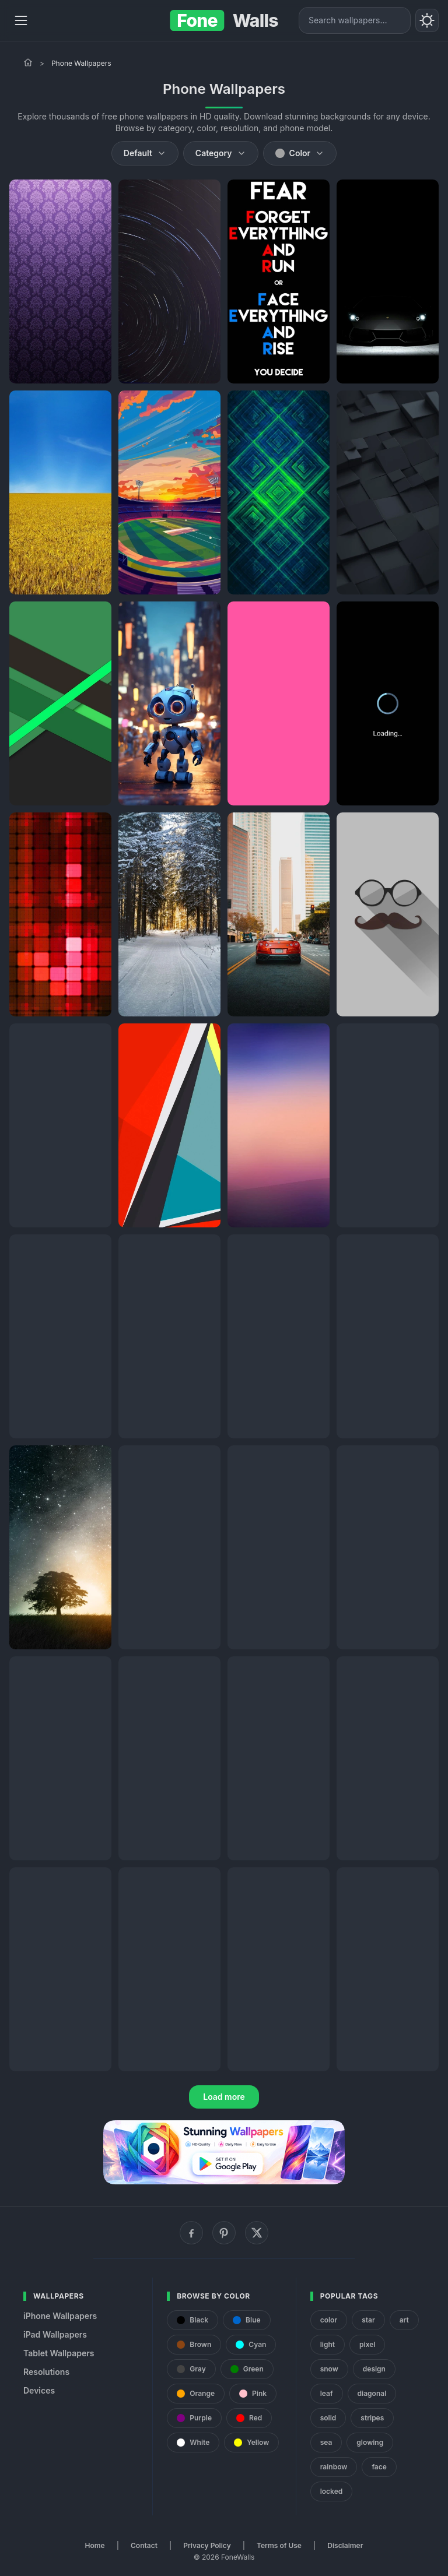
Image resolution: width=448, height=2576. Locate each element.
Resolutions (46, 2372)
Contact (144, 2545)
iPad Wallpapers (55, 2334)
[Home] (28, 62)
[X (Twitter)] (256, 2232)
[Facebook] (191, 2232)
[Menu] (21, 20)
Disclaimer (345, 2545)
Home (95, 2545)
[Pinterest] (224, 2232)
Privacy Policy (206, 2545)
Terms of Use (279, 2545)
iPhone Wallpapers (60, 2316)
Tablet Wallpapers (58, 2353)
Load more (224, 2097)
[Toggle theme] (427, 20)
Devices (39, 2390)
